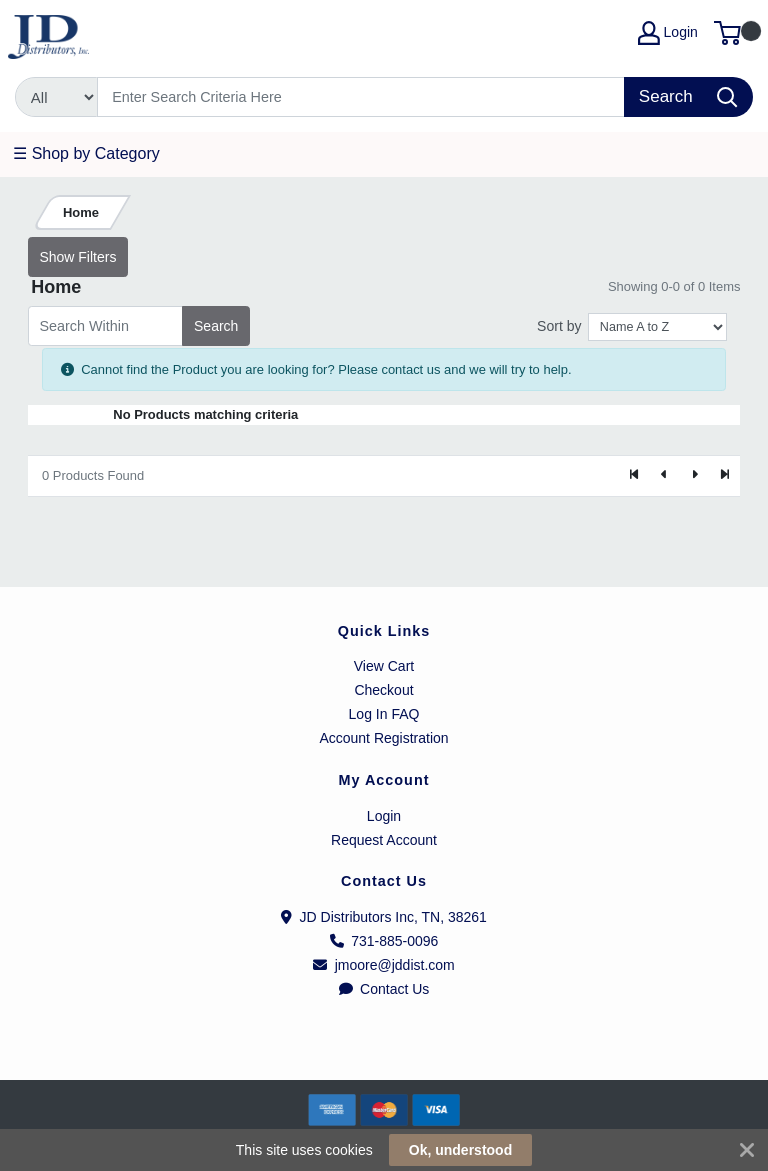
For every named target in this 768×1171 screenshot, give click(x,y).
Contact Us (384, 989)
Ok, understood (460, 1150)
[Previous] (665, 476)
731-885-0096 (384, 941)
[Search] (361, 97)
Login (384, 816)
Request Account (384, 840)
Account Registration (383, 738)
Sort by (559, 326)
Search (216, 326)
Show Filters (77, 257)
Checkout (383, 690)
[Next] (694, 476)
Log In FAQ (384, 714)
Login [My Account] (668, 33)
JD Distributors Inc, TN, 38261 (384, 917)
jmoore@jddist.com (384, 965)
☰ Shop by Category (86, 153)
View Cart (384, 666)
